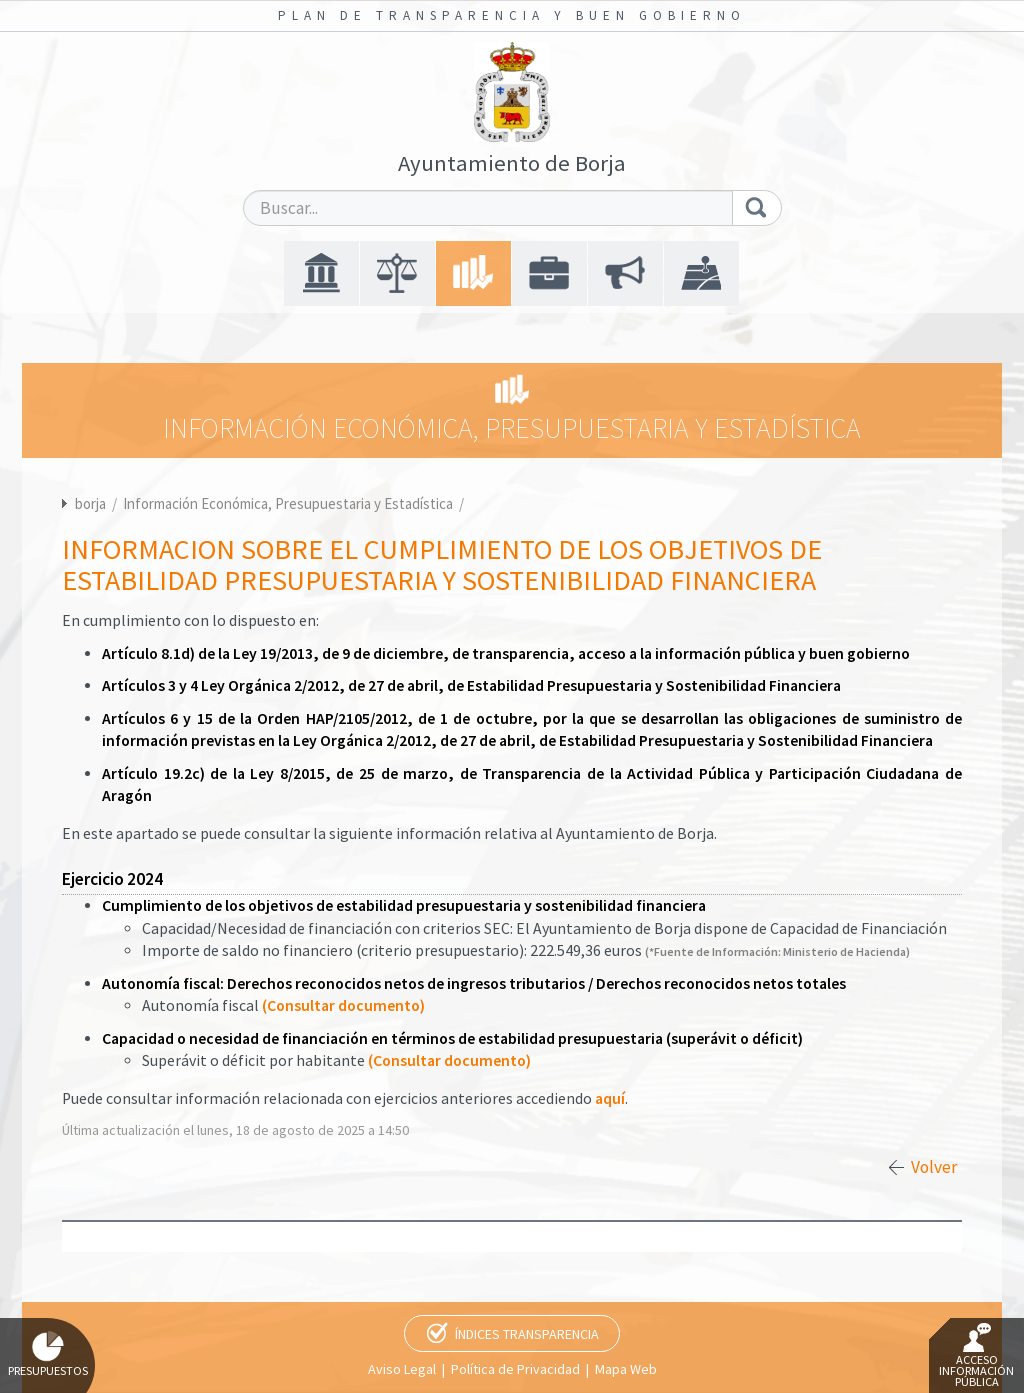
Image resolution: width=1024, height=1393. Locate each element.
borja (90, 503)
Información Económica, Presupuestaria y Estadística (289, 503)
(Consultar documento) (343, 1005)
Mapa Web (626, 1369)
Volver (934, 1167)
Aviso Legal (402, 1369)
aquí (610, 1098)
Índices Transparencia (527, 1334)
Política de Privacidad (515, 1369)
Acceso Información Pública (976, 1356)
